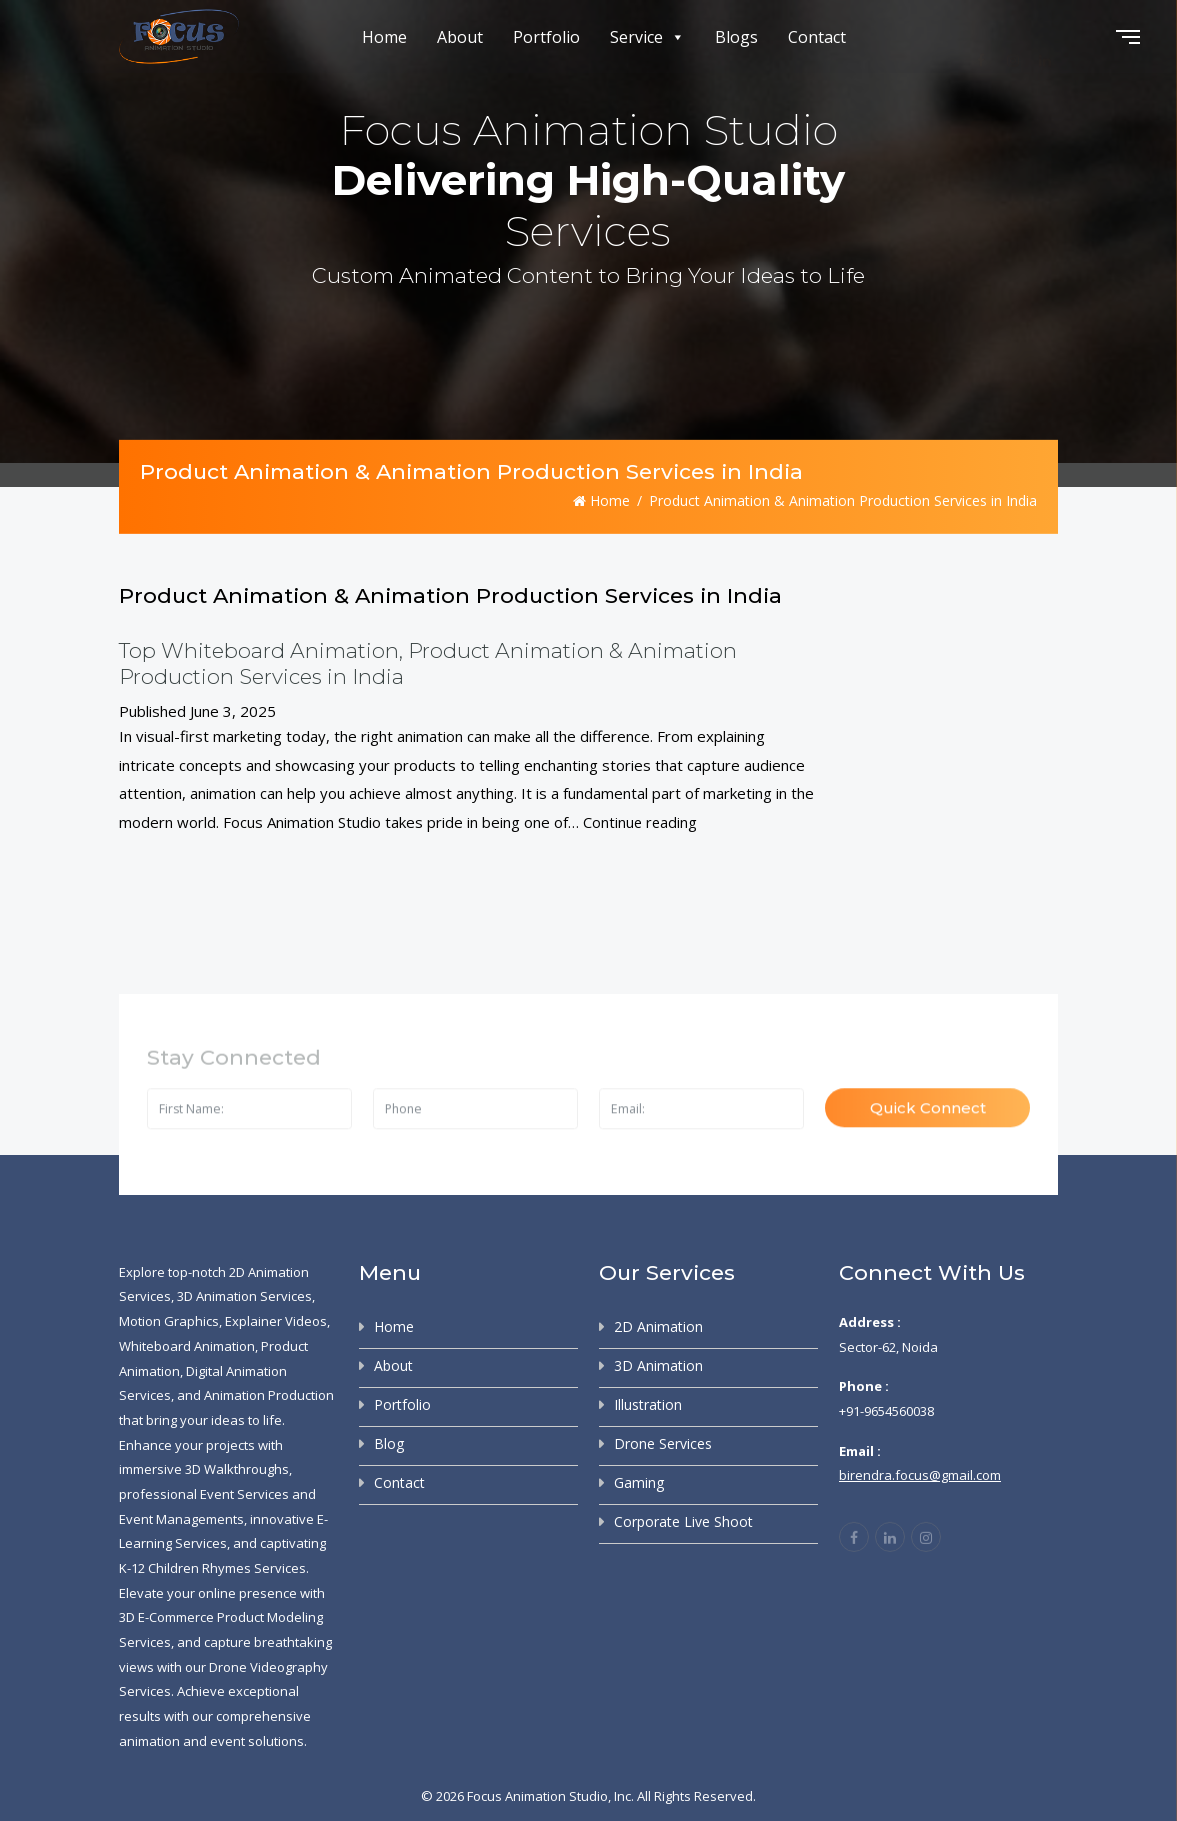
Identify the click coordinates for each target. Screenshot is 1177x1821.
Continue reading (641, 821)
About (460, 37)
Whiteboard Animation (187, 1345)
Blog (389, 1442)
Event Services (244, 1493)
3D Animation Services (244, 1295)
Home (384, 37)
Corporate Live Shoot (683, 1520)
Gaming (639, 1481)
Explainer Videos (276, 1320)
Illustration (648, 1403)
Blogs (736, 37)
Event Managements (181, 1518)
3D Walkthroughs (237, 1468)
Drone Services (663, 1442)
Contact (817, 37)
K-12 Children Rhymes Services (212, 1567)
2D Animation (658, 1325)
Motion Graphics (169, 1320)
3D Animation (658, 1364)
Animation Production (269, 1394)
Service (647, 37)
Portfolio (546, 37)
